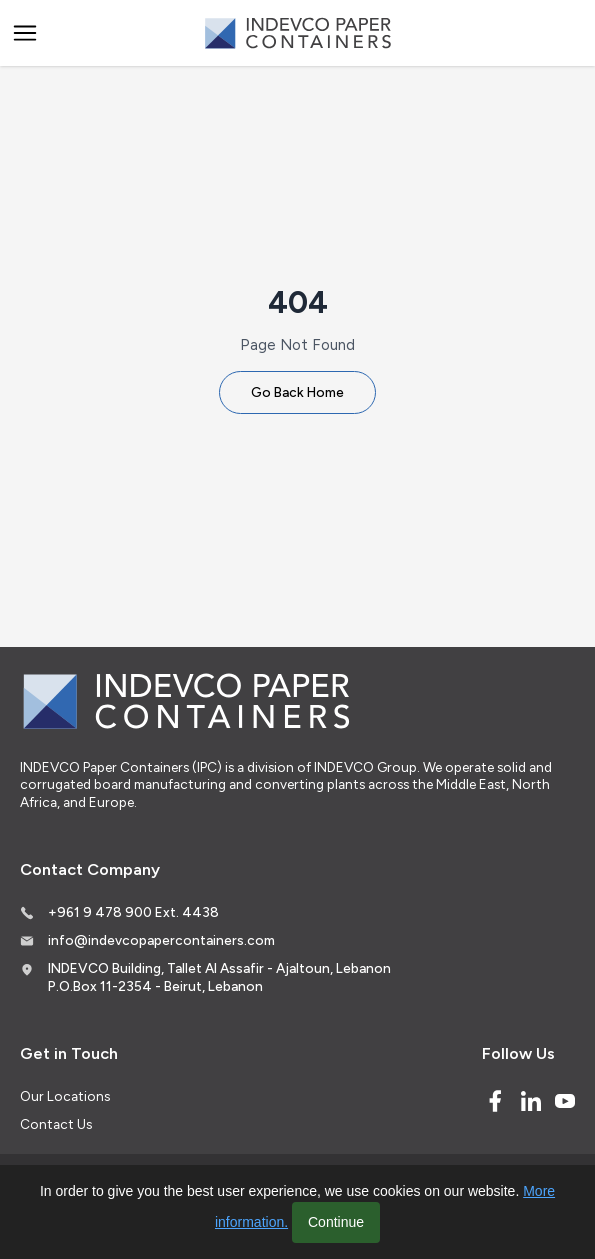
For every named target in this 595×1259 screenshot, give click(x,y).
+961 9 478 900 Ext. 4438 (133, 912)
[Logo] (298, 33)
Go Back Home (297, 392)
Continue (336, 1222)
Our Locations (65, 1096)
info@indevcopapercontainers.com (161, 940)
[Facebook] (495, 1101)
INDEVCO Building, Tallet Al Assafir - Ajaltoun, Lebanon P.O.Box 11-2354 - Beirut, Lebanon (219, 977)
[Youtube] (565, 1101)
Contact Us (56, 1124)
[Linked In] (531, 1101)
